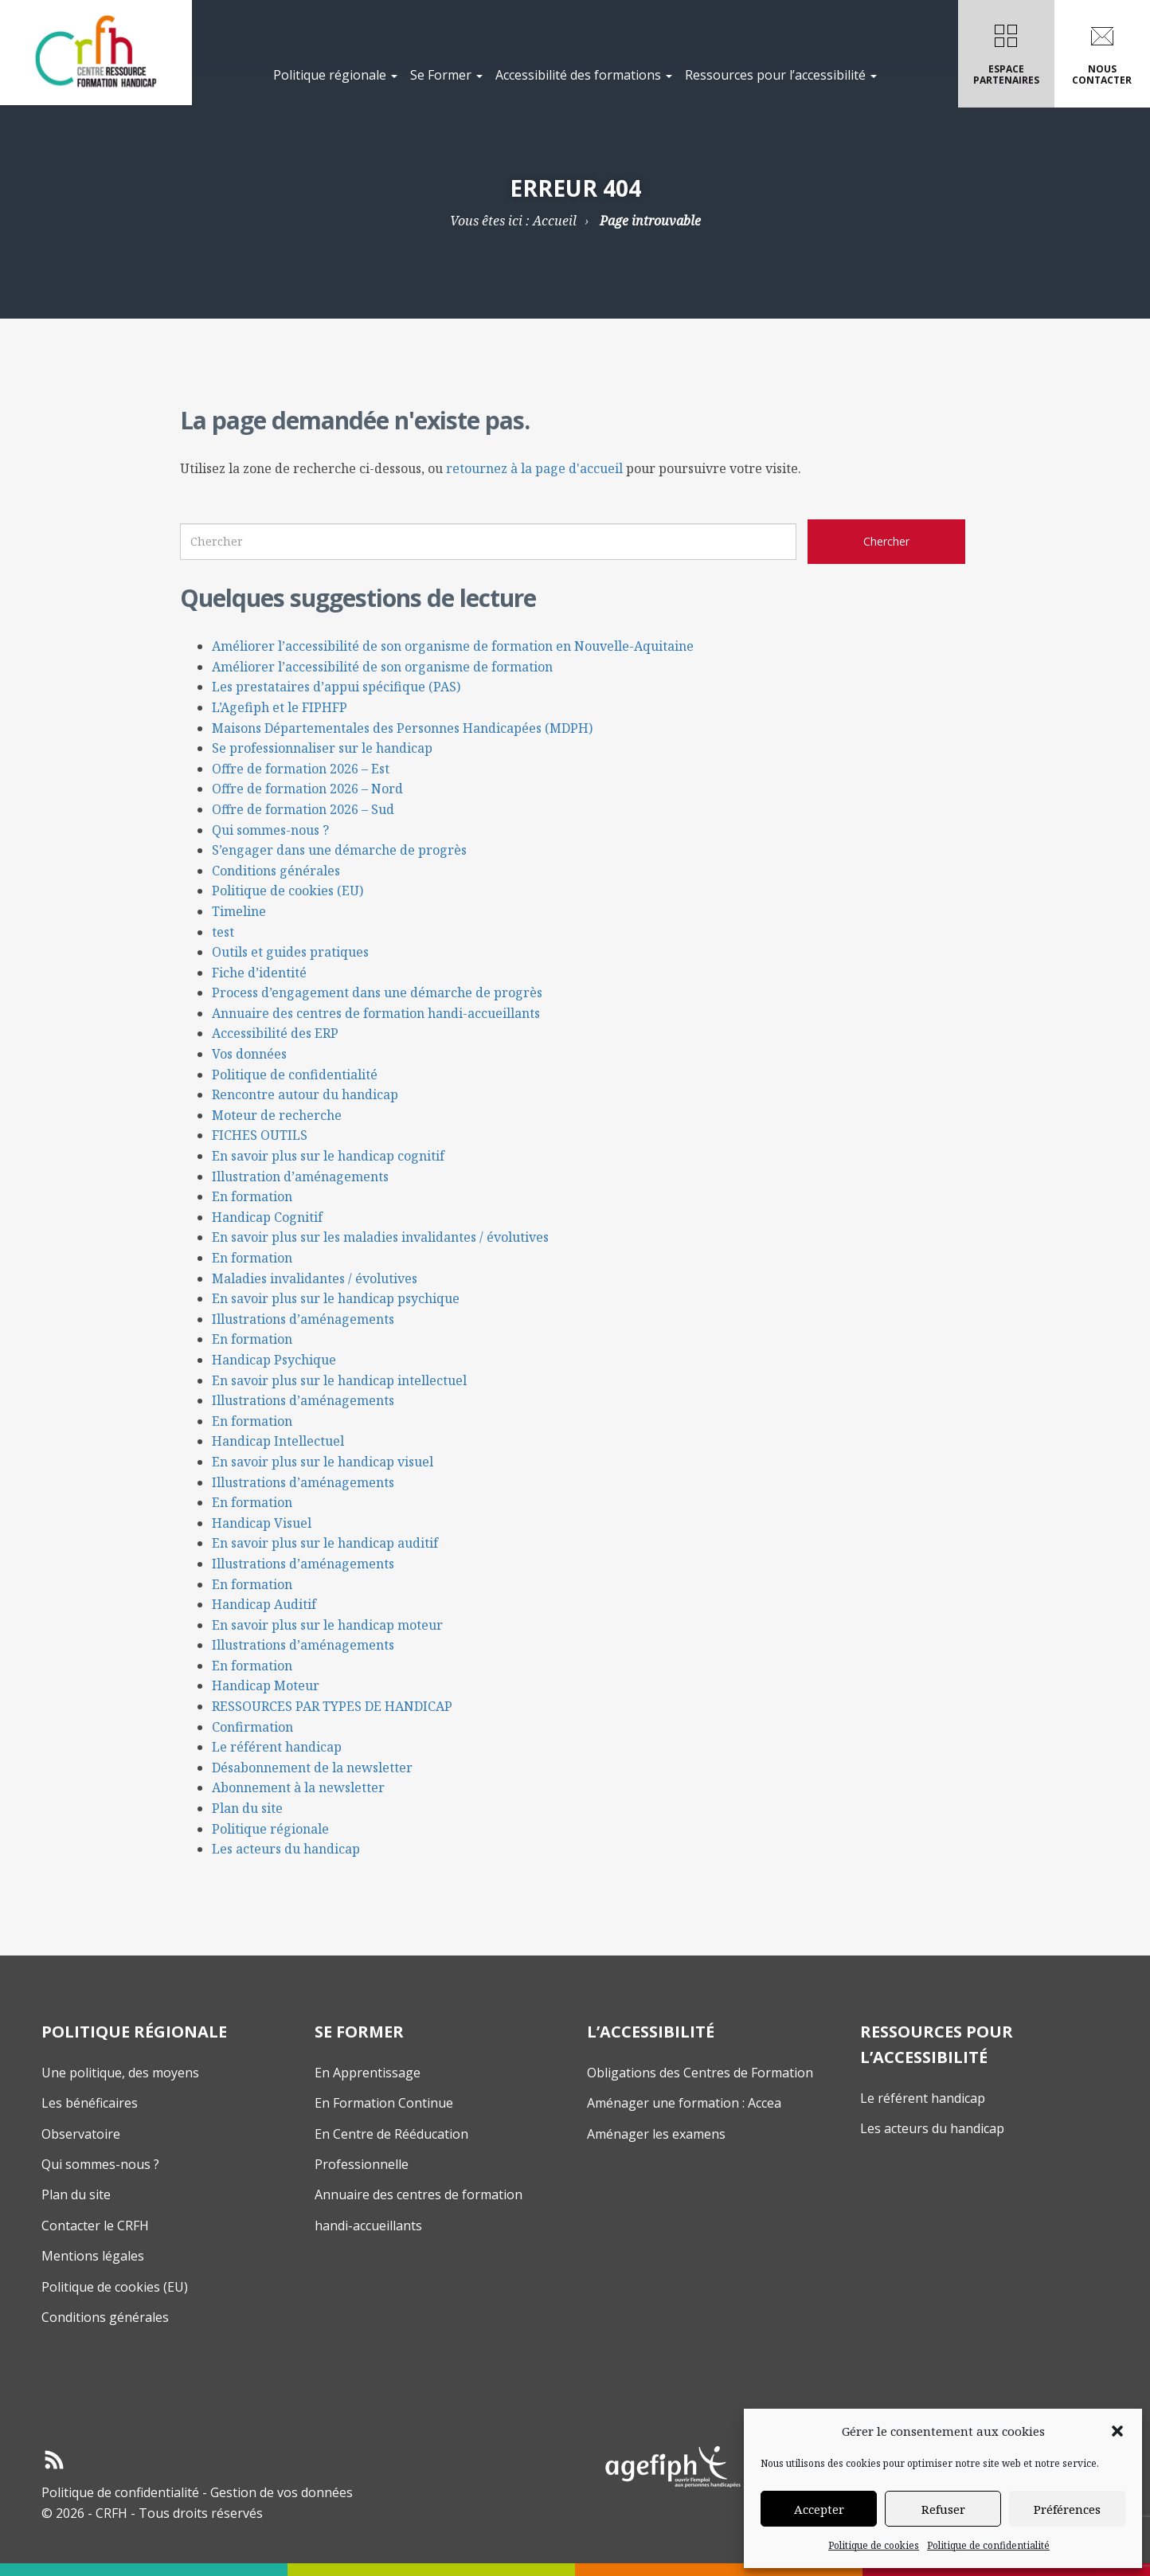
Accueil (555, 220)
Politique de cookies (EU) (287, 890)
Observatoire (80, 2134)
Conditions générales (276, 870)
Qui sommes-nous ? (270, 830)
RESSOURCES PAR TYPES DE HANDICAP (332, 1706)
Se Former (446, 75)
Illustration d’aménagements (300, 1176)
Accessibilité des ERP (275, 1033)
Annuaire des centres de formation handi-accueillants (376, 1013)
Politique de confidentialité (988, 2545)
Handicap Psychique (274, 1359)
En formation (252, 1196)
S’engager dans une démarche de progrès (339, 850)
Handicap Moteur (265, 1685)
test (223, 932)
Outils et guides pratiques (290, 952)
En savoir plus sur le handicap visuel (322, 1461)
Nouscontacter (1102, 51)
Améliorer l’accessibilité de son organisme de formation (382, 666)
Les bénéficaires (89, 2103)
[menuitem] (335, 54)
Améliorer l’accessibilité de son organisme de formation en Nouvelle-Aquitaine (453, 646)
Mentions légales (92, 2256)
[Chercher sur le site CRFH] (886, 541)
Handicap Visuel (261, 1523)
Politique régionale (335, 75)
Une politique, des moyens (120, 2072)
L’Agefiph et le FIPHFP (279, 707)
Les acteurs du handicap (286, 1849)
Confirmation (252, 1727)
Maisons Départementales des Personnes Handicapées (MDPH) (402, 728)
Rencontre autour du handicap (305, 1094)
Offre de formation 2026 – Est (300, 768)
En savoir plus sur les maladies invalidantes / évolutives (380, 1237)
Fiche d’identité (259, 972)
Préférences (1067, 2509)
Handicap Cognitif (267, 1217)
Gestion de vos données (281, 2492)
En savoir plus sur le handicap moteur (327, 1625)
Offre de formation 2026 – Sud (303, 809)
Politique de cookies (873, 2545)
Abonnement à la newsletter (298, 1787)
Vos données (249, 1054)
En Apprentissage (367, 2072)
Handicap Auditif (264, 1604)
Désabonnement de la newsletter (312, 1767)
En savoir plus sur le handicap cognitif (328, 1156)
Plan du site (247, 1808)
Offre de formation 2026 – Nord (307, 788)
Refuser (943, 2509)
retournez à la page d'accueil (534, 468)
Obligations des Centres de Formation (700, 2072)
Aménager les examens (656, 2134)
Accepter (819, 2509)
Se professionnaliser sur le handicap (322, 748)
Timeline (239, 911)
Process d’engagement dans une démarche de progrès (377, 992)
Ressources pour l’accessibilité (781, 75)
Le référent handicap (277, 1747)
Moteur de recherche (277, 1115)
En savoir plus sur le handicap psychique (336, 1298)
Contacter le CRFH (95, 2225)
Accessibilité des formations (583, 75)
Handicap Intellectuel (278, 1441)
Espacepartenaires (1006, 51)
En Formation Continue (384, 2103)
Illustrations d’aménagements (303, 1319)
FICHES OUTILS (259, 1135)
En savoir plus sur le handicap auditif (325, 1543)
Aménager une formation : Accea (684, 2103)
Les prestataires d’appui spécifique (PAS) (336, 686)
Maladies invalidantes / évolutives (314, 1278)
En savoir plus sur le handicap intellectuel (339, 1380)
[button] (1117, 2431)
